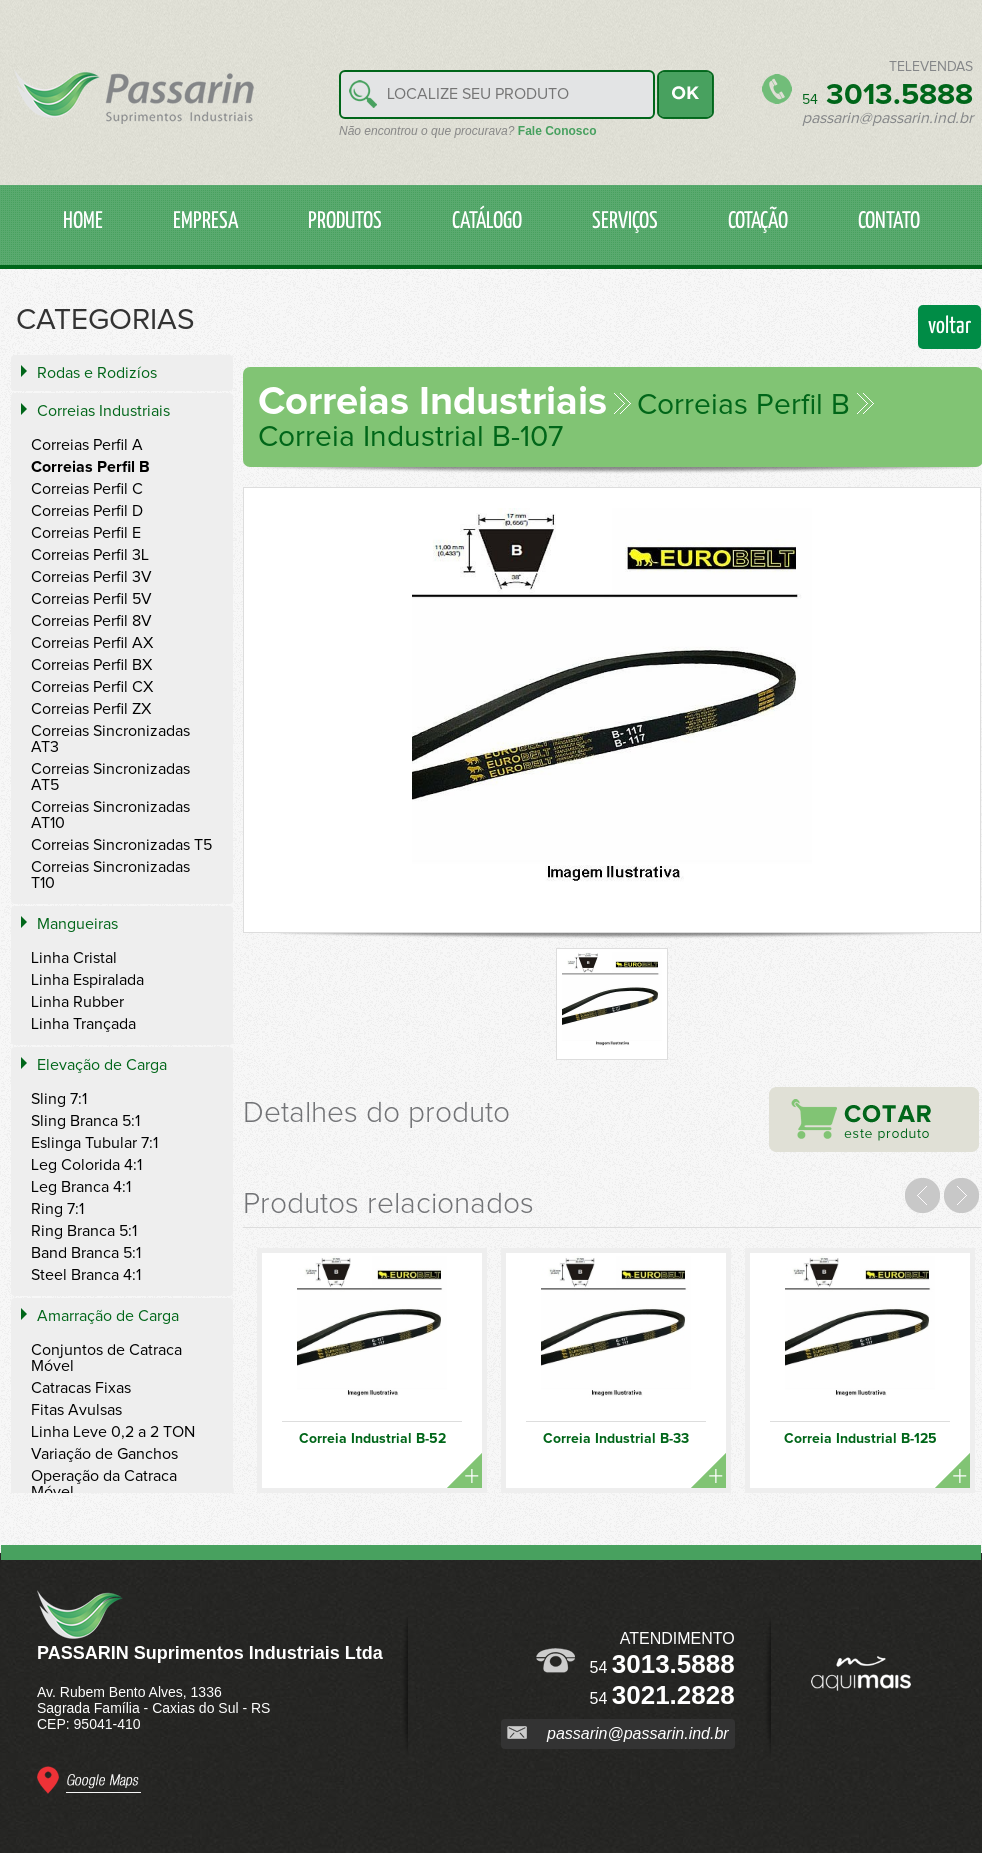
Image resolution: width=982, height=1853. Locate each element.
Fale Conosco (557, 131)
